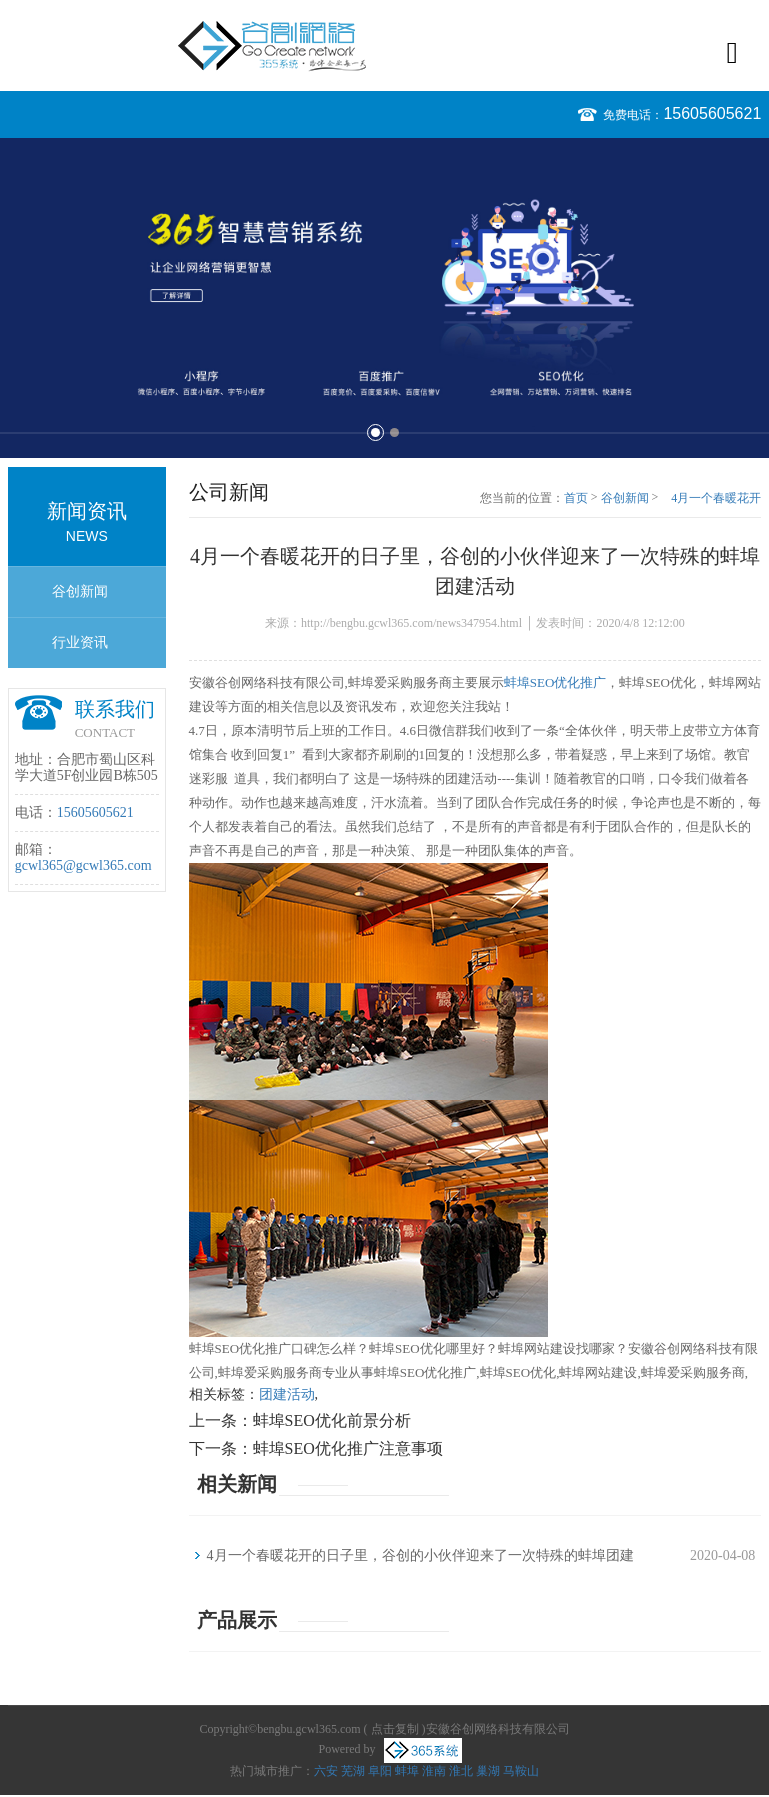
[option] (384, 298)
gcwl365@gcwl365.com (83, 865)
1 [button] (375, 432)
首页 (576, 498)
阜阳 (380, 1771)
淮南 (434, 1771)
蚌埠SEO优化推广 (555, 682)
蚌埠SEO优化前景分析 (332, 1420)
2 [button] (394, 432)
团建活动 (287, 1394)
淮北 (461, 1771)
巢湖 (488, 1771)
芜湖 (353, 1771)
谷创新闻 (80, 591)
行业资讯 (80, 642)
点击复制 (395, 1729)
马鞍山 (521, 1771)
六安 (326, 1771)
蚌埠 (407, 1771)
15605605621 (712, 113)
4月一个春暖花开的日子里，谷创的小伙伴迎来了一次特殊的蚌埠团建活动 (713, 499)
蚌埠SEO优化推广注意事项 (348, 1448)
